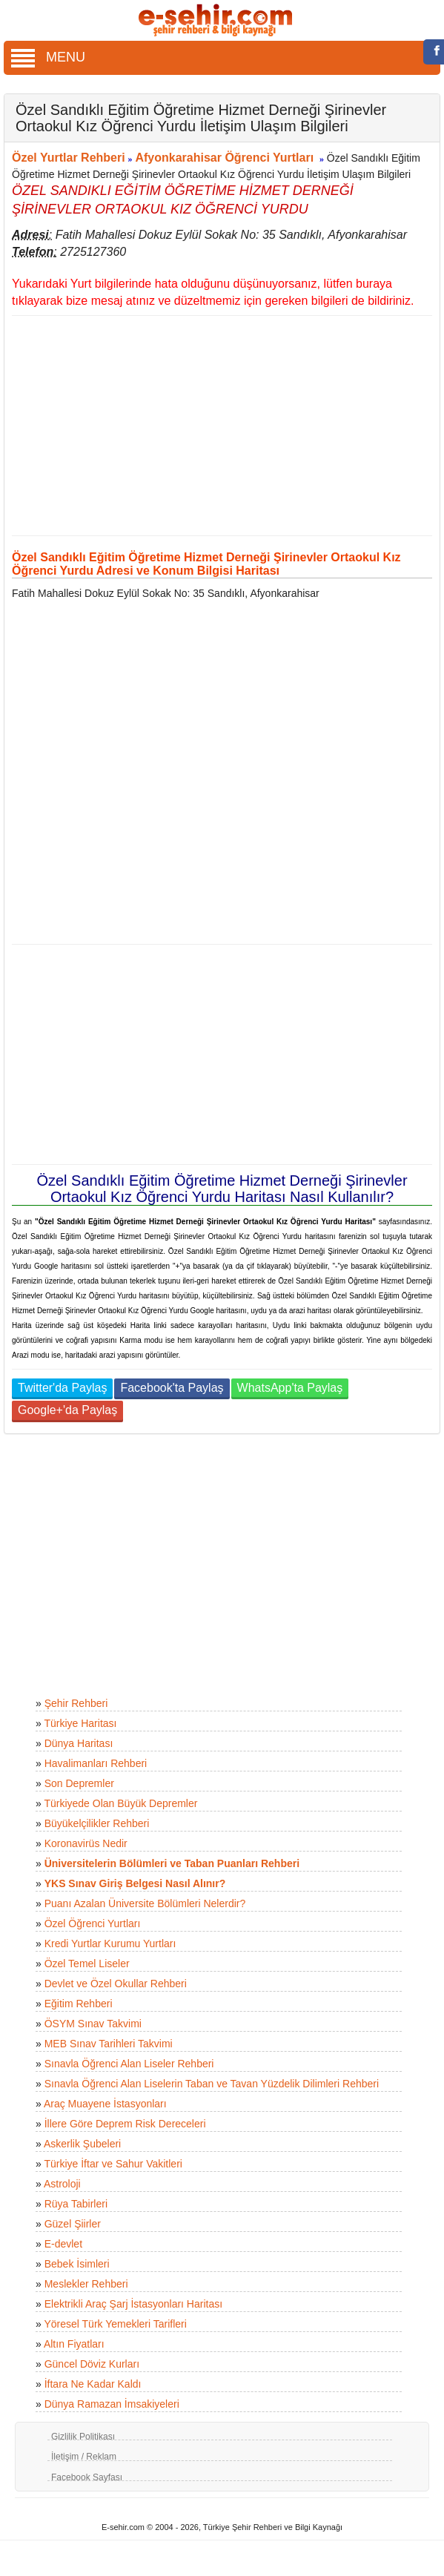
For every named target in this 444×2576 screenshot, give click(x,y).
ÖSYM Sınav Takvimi (93, 2024)
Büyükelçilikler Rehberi (97, 1823)
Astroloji (62, 2184)
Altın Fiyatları (74, 2344)
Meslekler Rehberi (86, 2284)
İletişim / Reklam (83, 2456)
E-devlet (63, 2244)
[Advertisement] (216, 425)
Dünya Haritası (78, 1743)
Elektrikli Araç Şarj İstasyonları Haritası (133, 2304)
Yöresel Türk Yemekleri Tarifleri (115, 2324)
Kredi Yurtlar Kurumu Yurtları (110, 1943)
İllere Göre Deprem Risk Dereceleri (125, 2124)
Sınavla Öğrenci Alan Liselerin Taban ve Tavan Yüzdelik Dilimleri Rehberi (211, 2084)
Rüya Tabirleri (75, 2204)
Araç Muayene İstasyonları (105, 2104)
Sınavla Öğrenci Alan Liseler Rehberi (129, 2064)
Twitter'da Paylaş (62, 1387)
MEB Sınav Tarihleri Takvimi (108, 2044)
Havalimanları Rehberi (96, 1763)
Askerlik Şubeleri (82, 2144)
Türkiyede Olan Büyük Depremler (120, 1803)
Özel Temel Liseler (87, 1963)
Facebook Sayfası (86, 2477)
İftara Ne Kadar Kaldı (93, 2384)
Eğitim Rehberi (78, 2003)
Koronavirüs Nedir (85, 1843)
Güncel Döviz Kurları (91, 2364)
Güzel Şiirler (72, 2224)
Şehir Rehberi (76, 1703)
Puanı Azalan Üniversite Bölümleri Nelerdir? (145, 1903)
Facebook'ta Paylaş (171, 1387)
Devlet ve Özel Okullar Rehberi (115, 1983)
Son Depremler (79, 1783)
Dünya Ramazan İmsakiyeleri (111, 2404)
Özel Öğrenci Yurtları (92, 1923)
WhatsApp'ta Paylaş (290, 1387)
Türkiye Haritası (80, 1723)
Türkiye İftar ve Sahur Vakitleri (113, 2164)
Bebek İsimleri (77, 2264)
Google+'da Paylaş (67, 1410)
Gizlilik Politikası (83, 2436)
